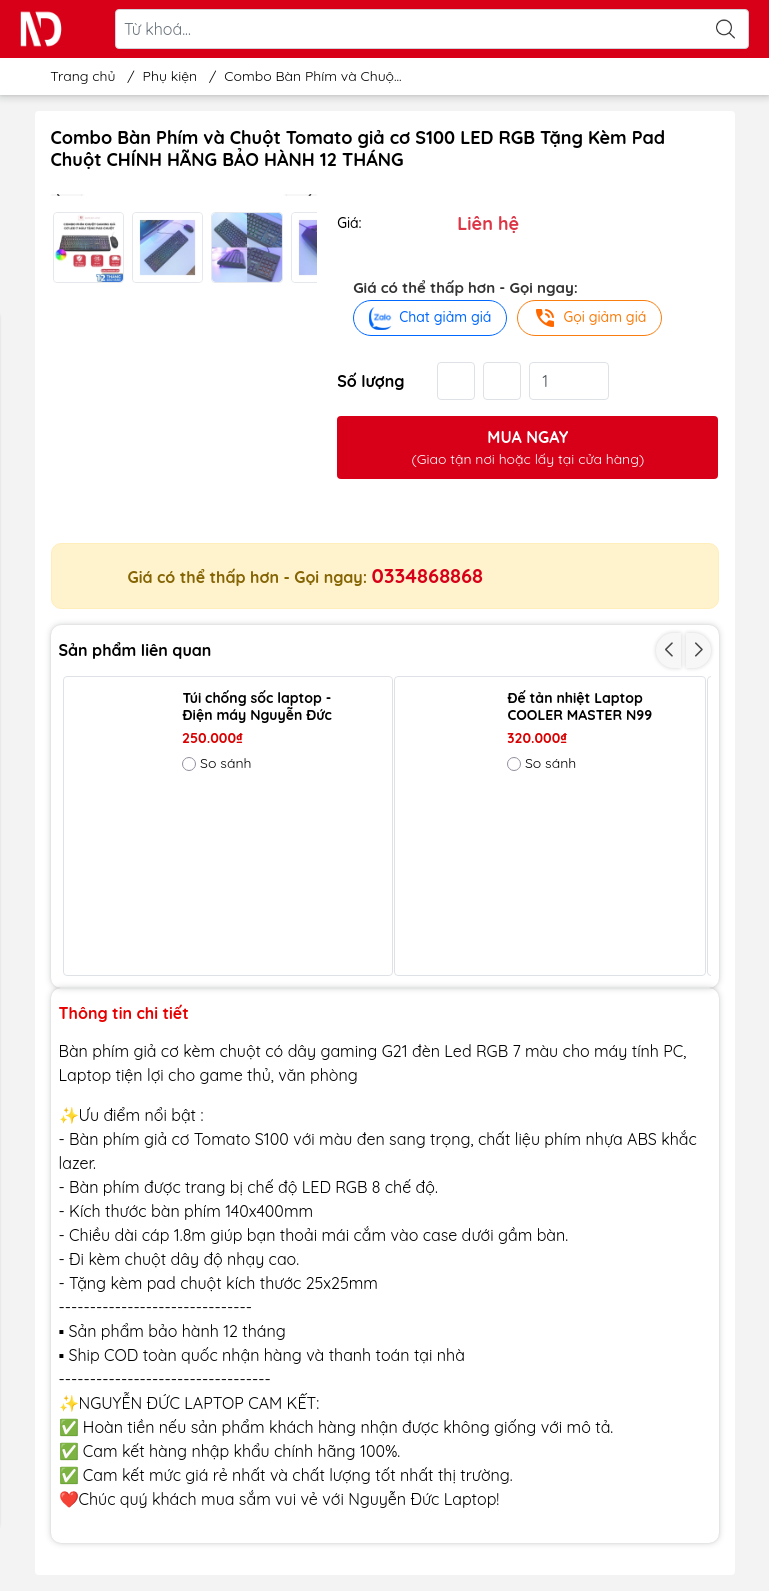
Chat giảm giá (430, 318)
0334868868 (427, 575)
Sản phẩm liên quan (135, 650)
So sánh (216, 763)
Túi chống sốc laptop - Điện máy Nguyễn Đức (256, 707)
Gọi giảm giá (589, 318)
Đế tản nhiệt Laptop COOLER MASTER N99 (579, 707)
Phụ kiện (170, 76)
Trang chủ (77, 76)
